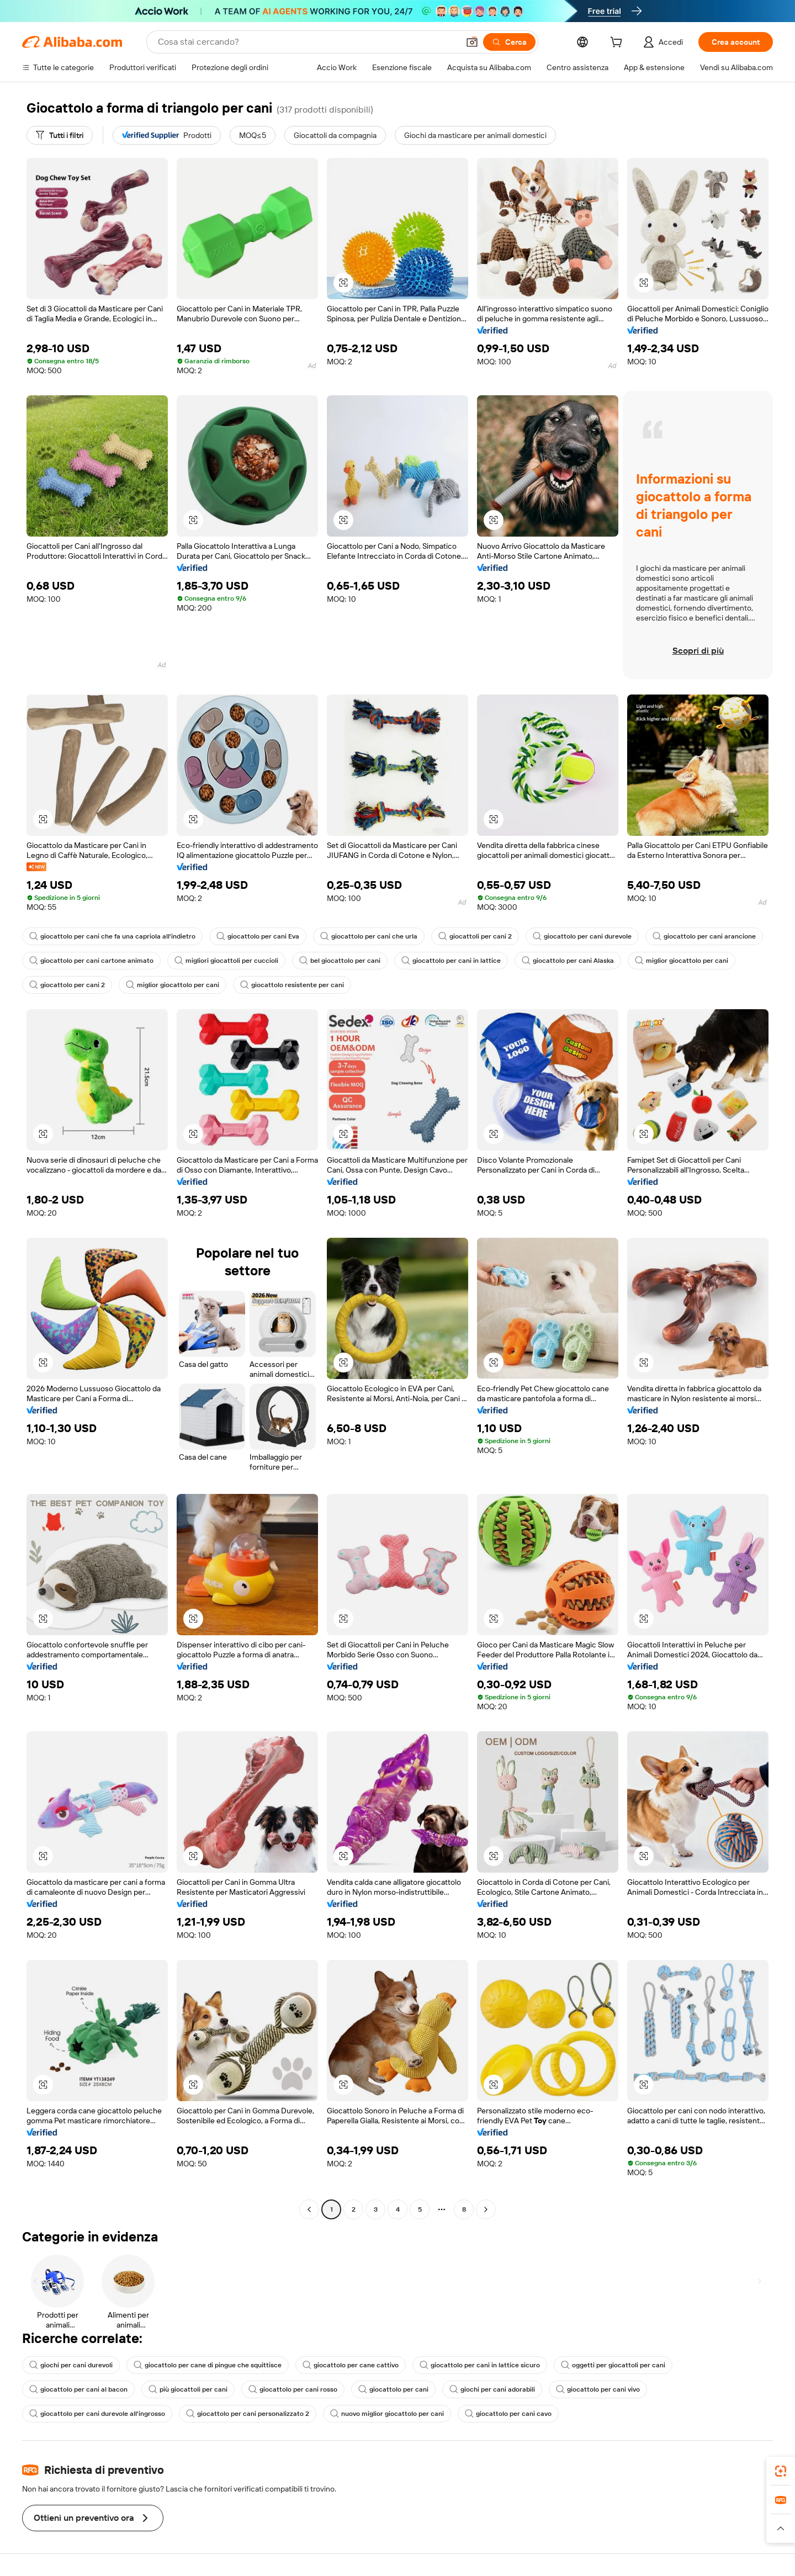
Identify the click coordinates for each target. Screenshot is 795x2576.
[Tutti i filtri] (59, 135)
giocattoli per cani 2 (475, 936)
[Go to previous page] (309, 2209)
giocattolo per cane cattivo (351, 2365)
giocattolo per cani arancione (704, 936)
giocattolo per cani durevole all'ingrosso (97, 2413)
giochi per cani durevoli (71, 2365)
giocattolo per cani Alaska (568, 960)
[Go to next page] (486, 2209)
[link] (780, 2471)
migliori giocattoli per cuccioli (226, 960)
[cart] (618, 43)
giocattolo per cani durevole (582, 936)
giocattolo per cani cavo (508, 2413)
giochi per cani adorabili (492, 2389)
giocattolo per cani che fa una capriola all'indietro (112, 936)
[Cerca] (509, 42)
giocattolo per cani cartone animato (91, 960)
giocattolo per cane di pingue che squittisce (208, 2365)
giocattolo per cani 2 (67, 984)
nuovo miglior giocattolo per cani (387, 2413)
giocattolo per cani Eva (257, 936)
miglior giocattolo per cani (681, 960)
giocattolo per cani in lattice (451, 960)
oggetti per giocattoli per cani (613, 2365)
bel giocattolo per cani (339, 960)
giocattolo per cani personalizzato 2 (247, 2413)
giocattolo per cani (393, 2389)
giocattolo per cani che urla (368, 936)
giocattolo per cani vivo (598, 2389)
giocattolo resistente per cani (292, 984)
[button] (472, 42)
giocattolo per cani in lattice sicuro (480, 2365)
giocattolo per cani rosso (292, 2389)
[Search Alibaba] (307, 42)
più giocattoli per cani (188, 2389)
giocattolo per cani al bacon (78, 2389)
